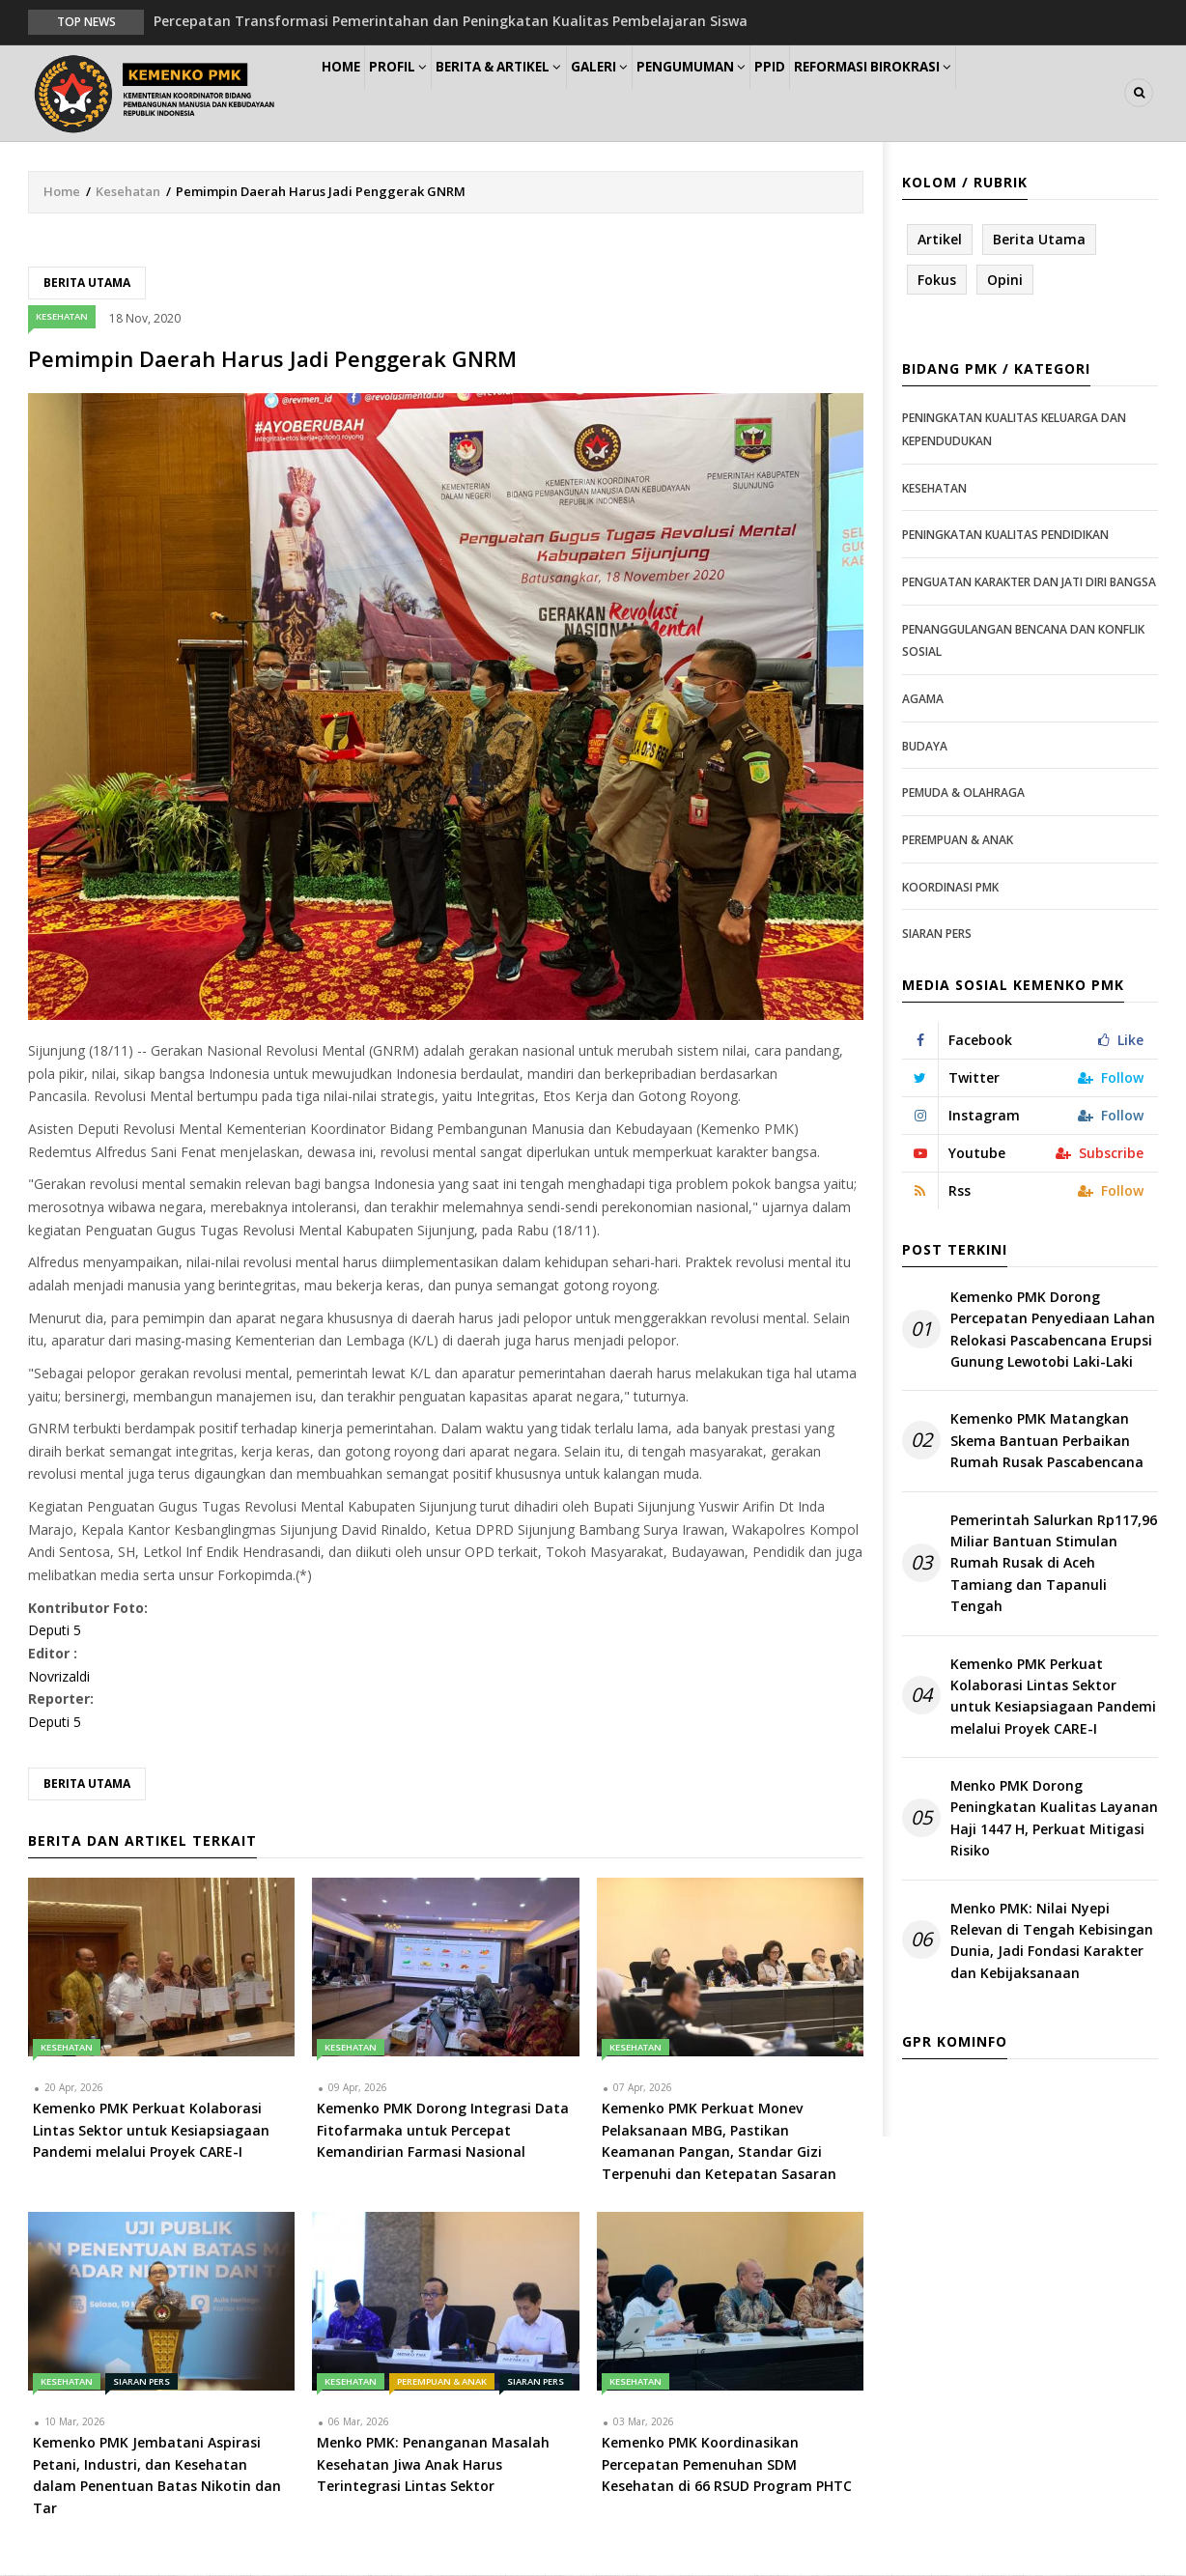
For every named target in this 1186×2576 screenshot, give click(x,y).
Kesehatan (128, 192)
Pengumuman (758, 93)
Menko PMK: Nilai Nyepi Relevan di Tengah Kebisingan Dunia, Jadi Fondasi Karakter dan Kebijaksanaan (1051, 1941)
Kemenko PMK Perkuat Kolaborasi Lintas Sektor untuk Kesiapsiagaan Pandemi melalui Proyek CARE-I (1053, 1697)
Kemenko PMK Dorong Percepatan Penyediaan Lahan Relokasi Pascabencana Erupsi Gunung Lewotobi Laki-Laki (1052, 1330)
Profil (424, 93)
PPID (852, 93)
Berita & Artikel (539, 93)
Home (350, 93)
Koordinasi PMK (950, 888)
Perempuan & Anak (442, 2383)
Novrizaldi (59, 1677)
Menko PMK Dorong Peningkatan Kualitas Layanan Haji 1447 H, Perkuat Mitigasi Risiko (1054, 1818)
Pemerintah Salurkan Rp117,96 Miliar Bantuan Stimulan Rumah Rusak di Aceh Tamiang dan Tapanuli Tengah (1053, 1564)
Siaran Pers (141, 2383)
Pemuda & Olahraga (963, 793)
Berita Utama (86, 283)
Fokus (937, 280)
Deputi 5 (54, 1632)
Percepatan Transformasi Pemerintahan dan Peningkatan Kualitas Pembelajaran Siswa (451, 21)
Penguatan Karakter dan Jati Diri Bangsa (1029, 583)
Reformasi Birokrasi (968, 93)
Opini (1005, 280)
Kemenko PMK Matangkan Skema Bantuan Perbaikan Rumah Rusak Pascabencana (1047, 1442)
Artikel (940, 240)
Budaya (924, 747)
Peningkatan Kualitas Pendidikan (1005, 536)
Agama (923, 700)
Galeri (653, 93)
